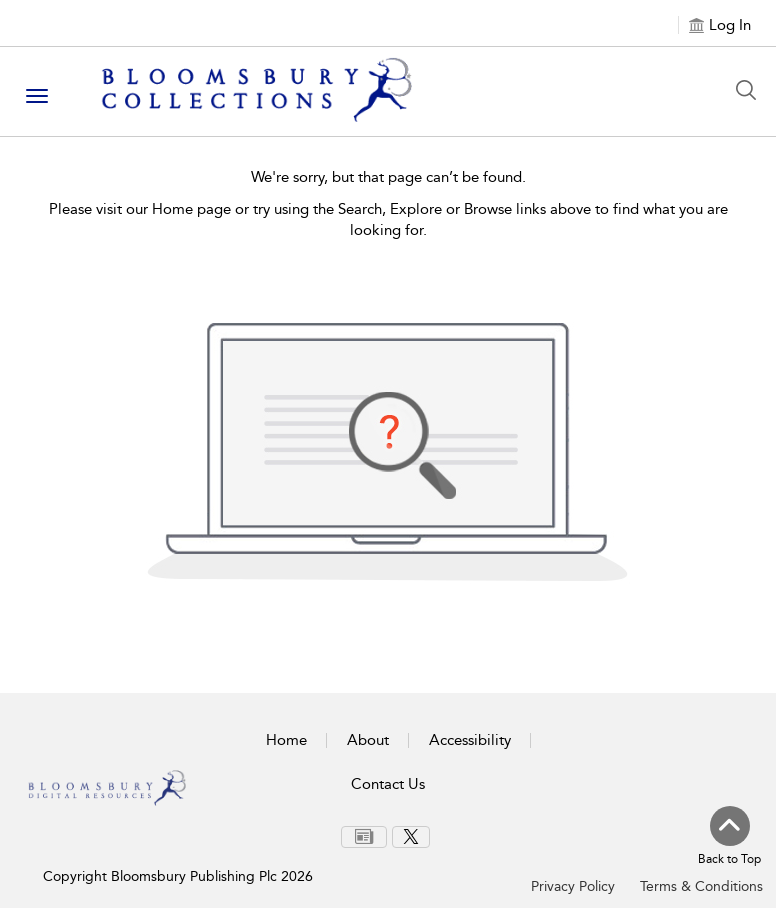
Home (286, 740)
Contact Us (388, 784)
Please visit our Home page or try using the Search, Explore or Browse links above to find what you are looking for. (388, 219)
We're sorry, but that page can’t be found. (388, 177)
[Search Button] (751, 90)
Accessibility (470, 740)
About (368, 740)
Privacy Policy (573, 886)
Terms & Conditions (701, 886)
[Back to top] (729, 837)
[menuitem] (364, 837)
